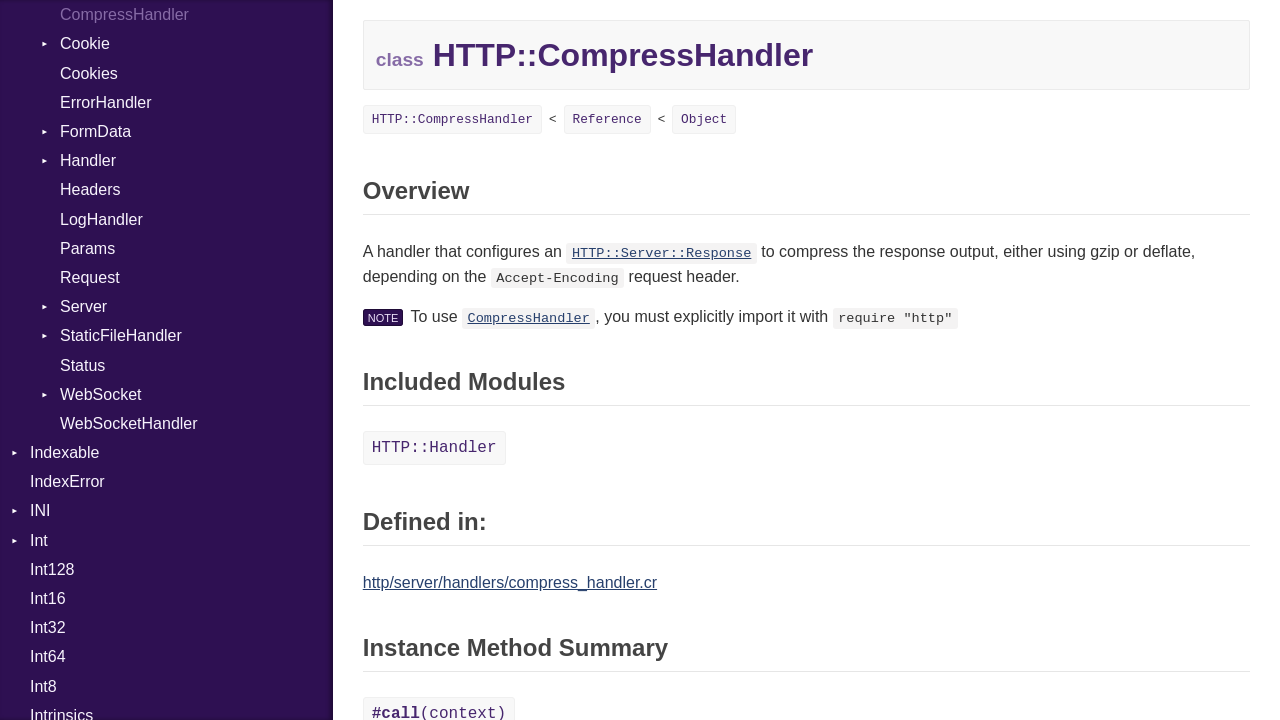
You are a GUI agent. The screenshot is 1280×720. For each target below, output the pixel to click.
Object (704, 119)
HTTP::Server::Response (661, 253)
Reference (607, 119)
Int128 (52, 569)
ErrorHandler (106, 102)
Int (39, 540)
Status (82, 365)
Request (90, 277)
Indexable (64, 452)
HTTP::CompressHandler (452, 119)
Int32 (48, 627)
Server (83, 306)
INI (40, 510)
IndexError (67, 481)
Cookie (85, 43)
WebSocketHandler (129, 423)
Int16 (48, 598)
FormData (95, 131)
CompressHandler (124, 14)
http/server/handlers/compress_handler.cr (510, 582)
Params (87, 248)
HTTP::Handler (434, 448)
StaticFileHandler (121, 335)
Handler (88, 160)
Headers (90, 189)
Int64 (48, 656)
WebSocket (101, 394)
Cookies (89, 73)
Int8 (43, 686)
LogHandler (101, 219)
